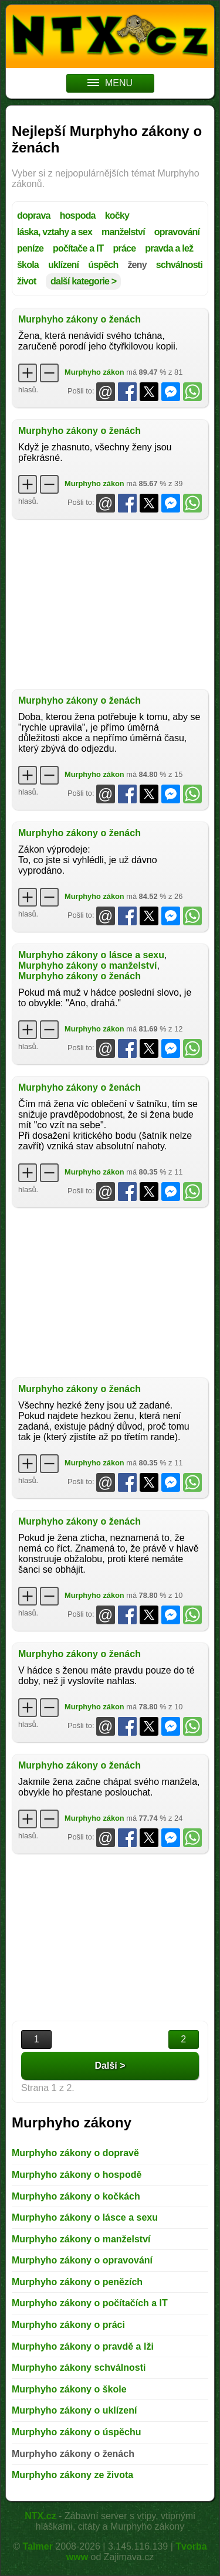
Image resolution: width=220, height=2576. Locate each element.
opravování (176, 232)
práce (124, 248)
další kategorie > (83, 281)
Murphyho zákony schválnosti (78, 2368)
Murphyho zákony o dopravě (75, 2153)
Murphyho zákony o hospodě (76, 2175)
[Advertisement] (110, 604)
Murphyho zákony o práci (68, 2325)
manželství (123, 232)
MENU (110, 83)
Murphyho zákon (94, 372)
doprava (33, 215)
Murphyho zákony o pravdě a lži (83, 2346)
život (26, 281)
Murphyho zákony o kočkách (76, 2196)
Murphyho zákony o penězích (77, 2282)
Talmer (38, 2546)
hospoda (78, 215)
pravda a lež (169, 248)
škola (28, 265)
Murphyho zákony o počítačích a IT (90, 2303)
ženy (136, 265)
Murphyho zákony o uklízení (74, 2410)
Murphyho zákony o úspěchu (76, 2432)
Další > (109, 2066)
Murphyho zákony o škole (69, 2389)
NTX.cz (40, 2516)
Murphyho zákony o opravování (82, 2260)
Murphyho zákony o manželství (87, 965)
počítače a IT (78, 248)
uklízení (63, 265)
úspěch (103, 265)
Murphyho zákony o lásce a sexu (91, 955)
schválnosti (179, 265)
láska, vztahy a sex (54, 232)
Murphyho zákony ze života (72, 2475)
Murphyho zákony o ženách (79, 319)
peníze (30, 248)
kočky (117, 215)
